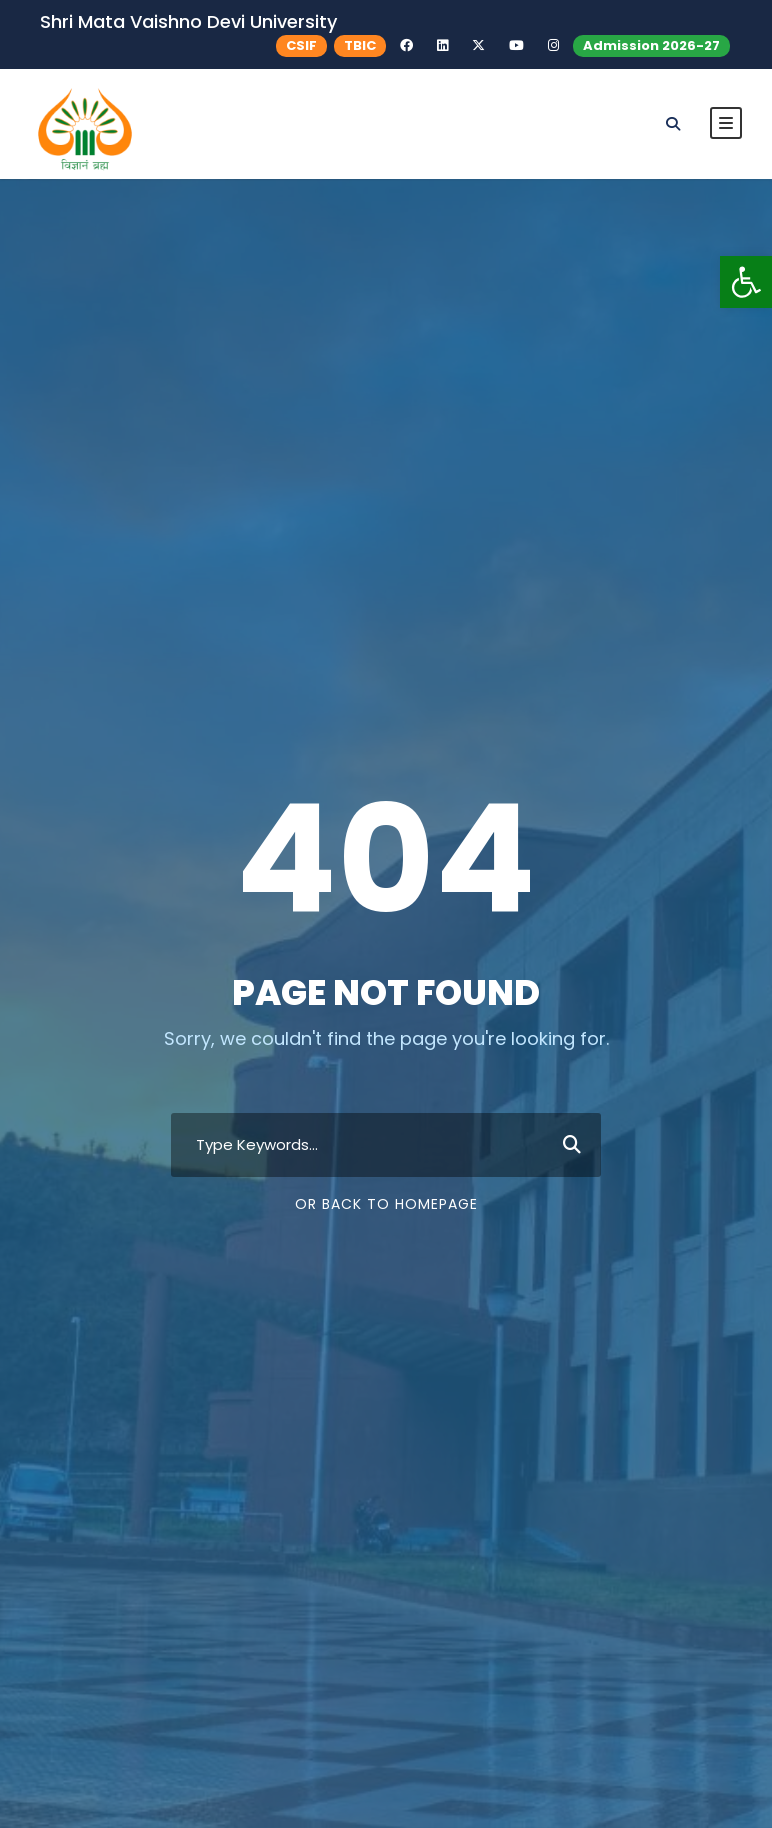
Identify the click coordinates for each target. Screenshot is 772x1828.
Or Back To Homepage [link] (386, 1204)
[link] (746, 282)
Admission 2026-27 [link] (651, 45)
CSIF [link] (301, 45)
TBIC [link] (360, 45)
